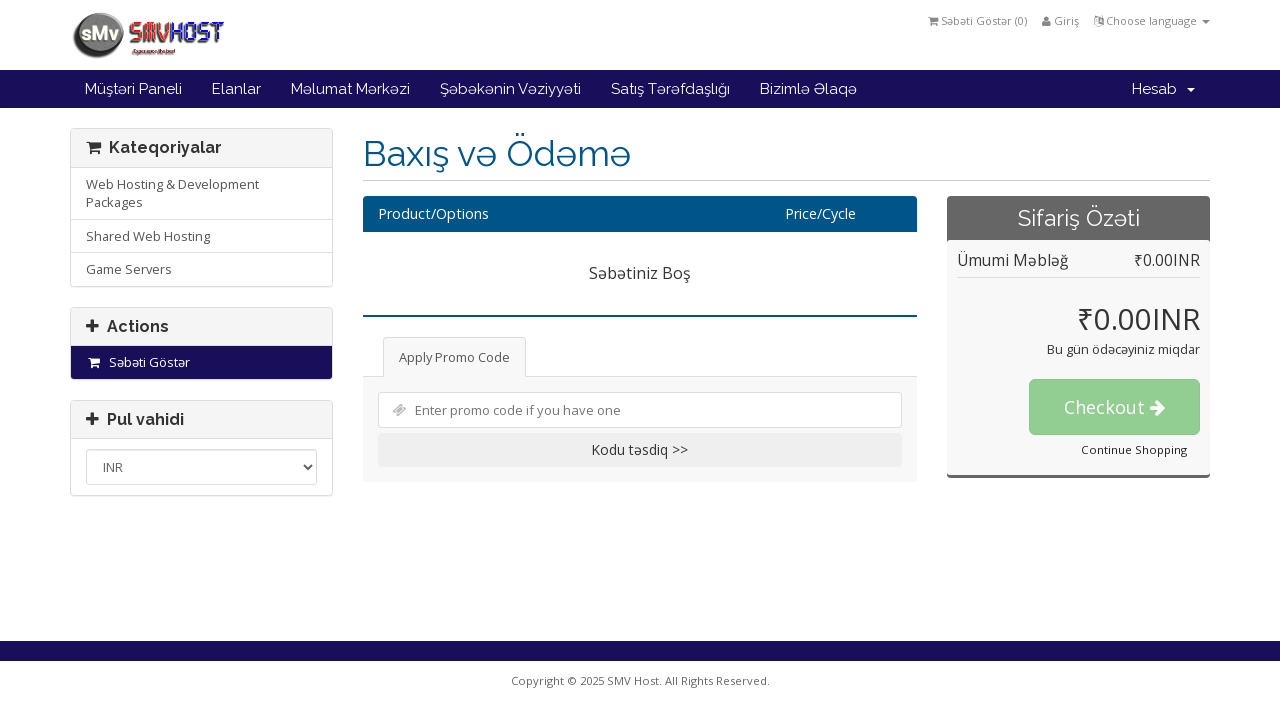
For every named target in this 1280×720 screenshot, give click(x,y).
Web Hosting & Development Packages (172, 193)
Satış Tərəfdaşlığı (670, 89)
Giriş (1060, 20)
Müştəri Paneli (133, 89)
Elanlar (236, 89)
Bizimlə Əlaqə (808, 89)
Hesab (1163, 89)
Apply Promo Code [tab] (454, 357)
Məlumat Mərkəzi (350, 89)
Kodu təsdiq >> (639, 449)
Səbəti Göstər (138, 362)
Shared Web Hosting (148, 236)
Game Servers (129, 269)
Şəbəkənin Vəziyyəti (510, 89)
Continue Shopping (1134, 449)
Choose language (1152, 20)
